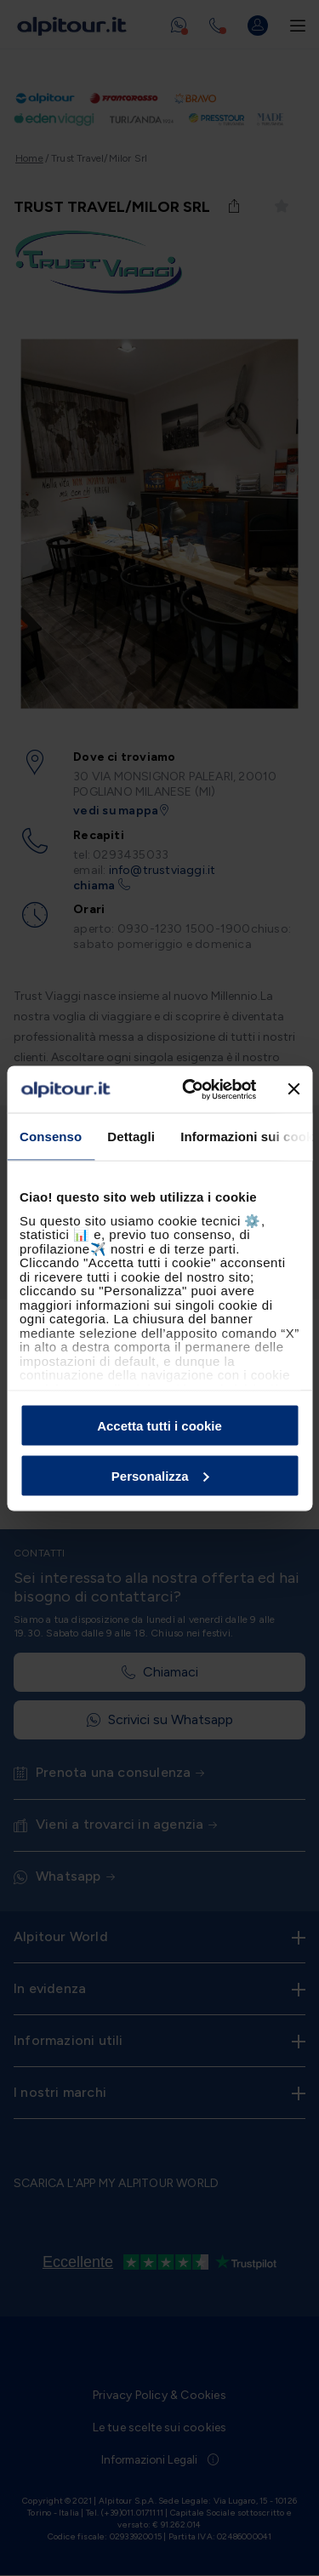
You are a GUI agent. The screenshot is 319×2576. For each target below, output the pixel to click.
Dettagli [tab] (131, 1136)
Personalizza (160, 1475)
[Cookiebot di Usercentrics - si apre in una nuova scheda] (190, 1089)
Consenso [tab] (51, 1136)
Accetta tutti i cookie (159, 1426)
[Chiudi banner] (293, 1089)
